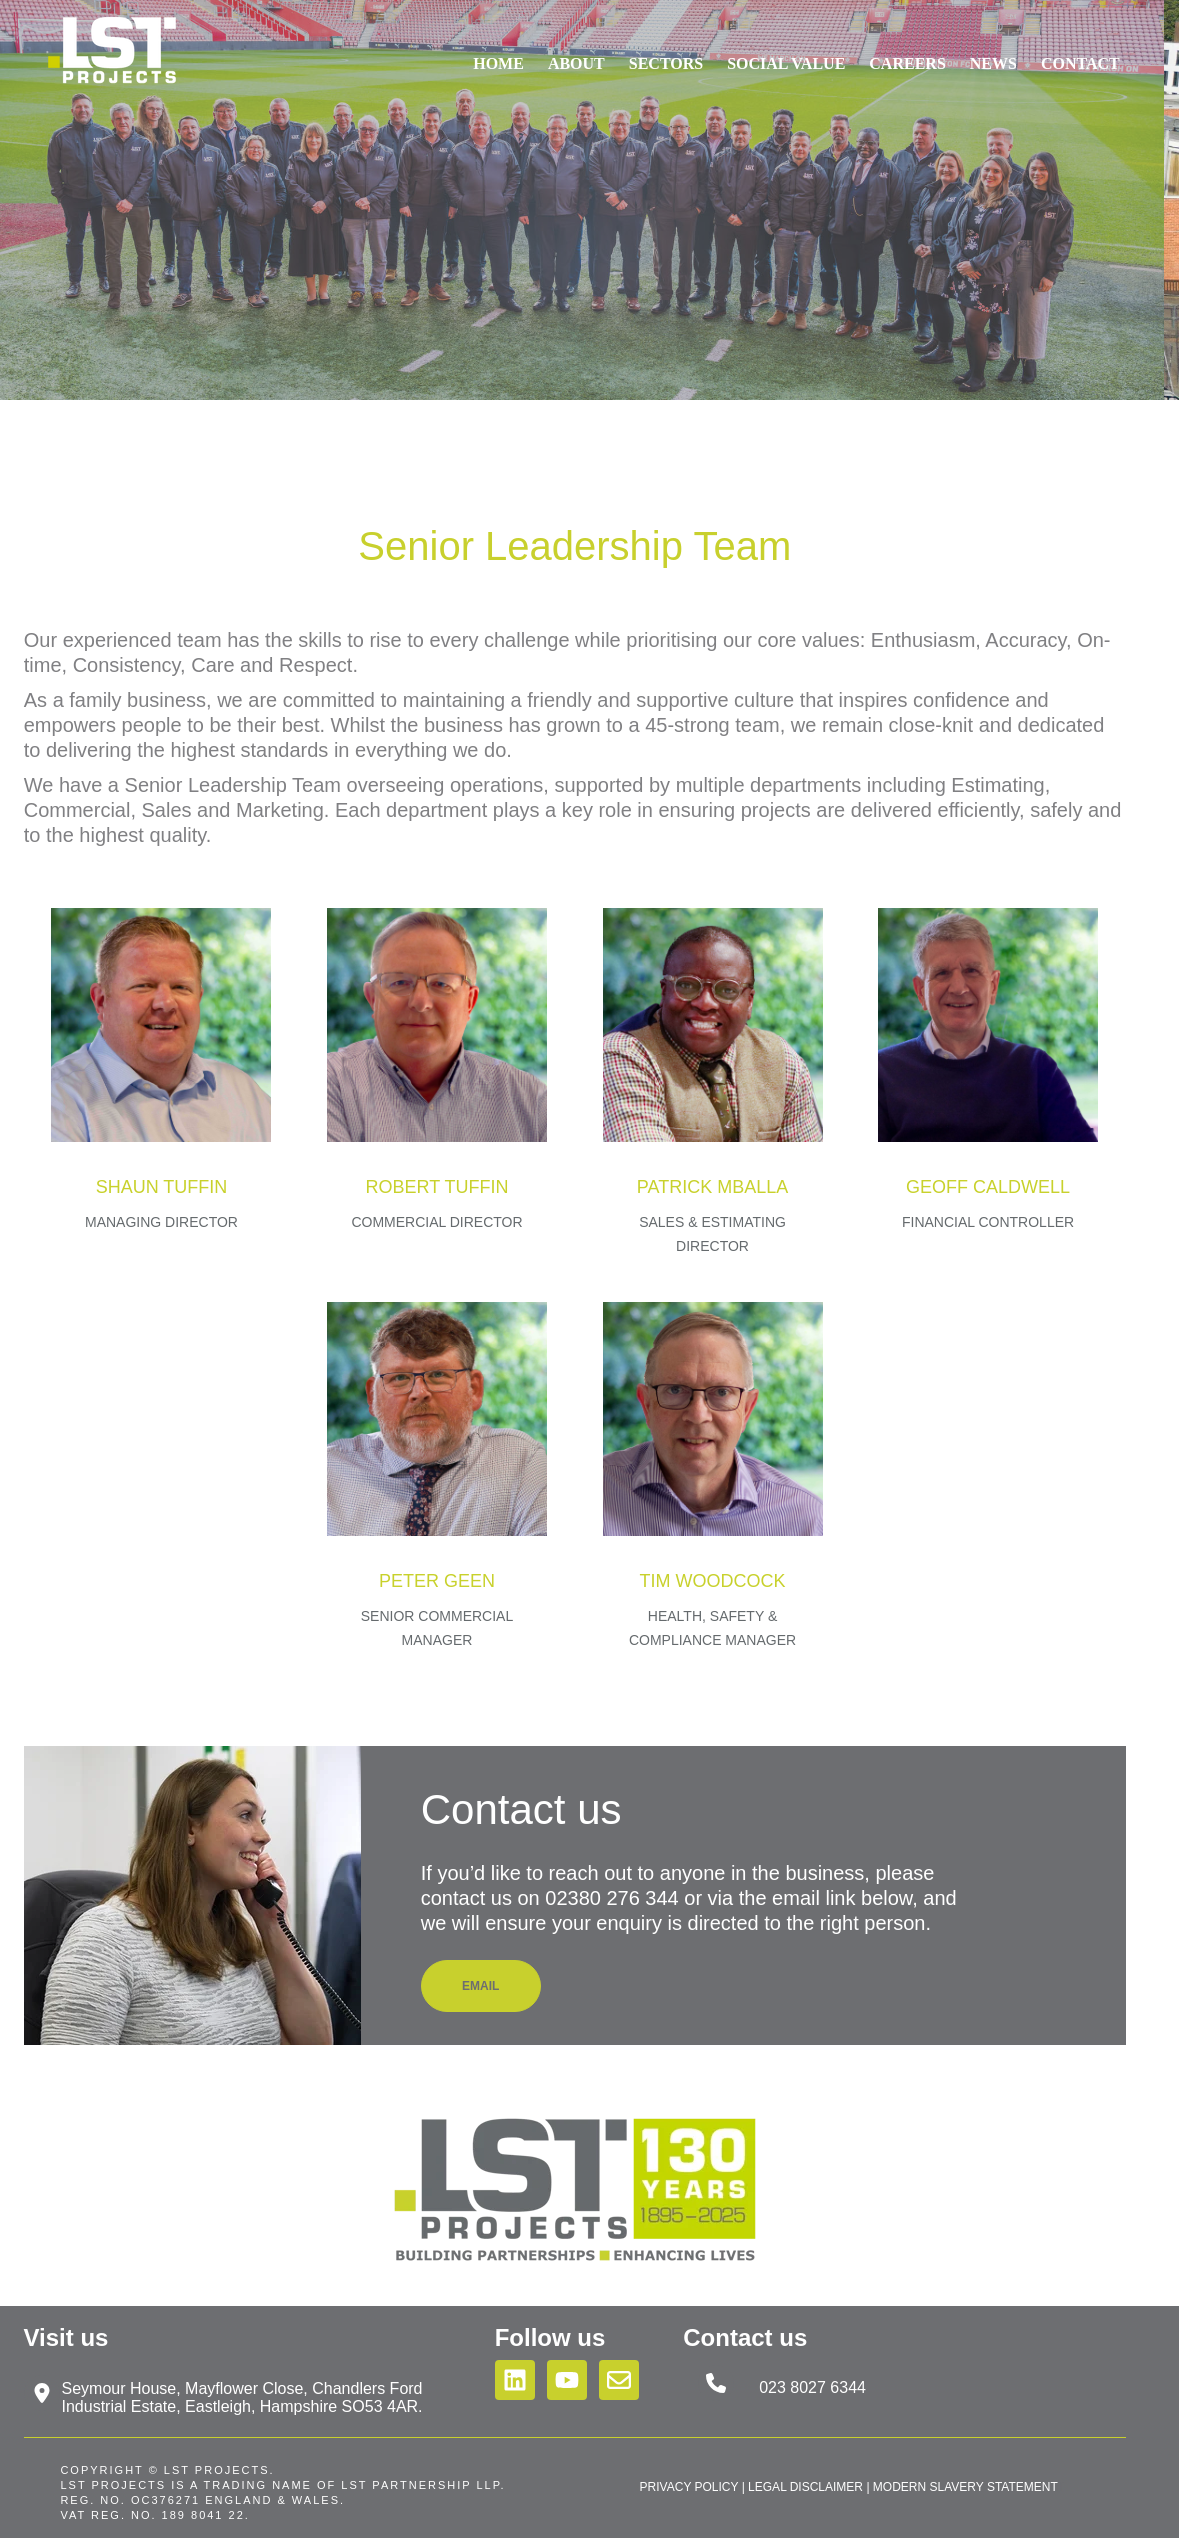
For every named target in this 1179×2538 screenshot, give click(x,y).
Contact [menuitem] (1080, 49)
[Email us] (619, 2380)
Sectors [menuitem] (666, 49)
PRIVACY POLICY (689, 2487)
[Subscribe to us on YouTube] (567, 2380)
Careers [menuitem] (907, 49)
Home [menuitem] (498, 49)
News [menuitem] (993, 49)
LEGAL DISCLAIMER (805, 2487)
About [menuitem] (576, 49)
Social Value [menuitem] (786, 49)
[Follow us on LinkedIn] (515, 2380)
